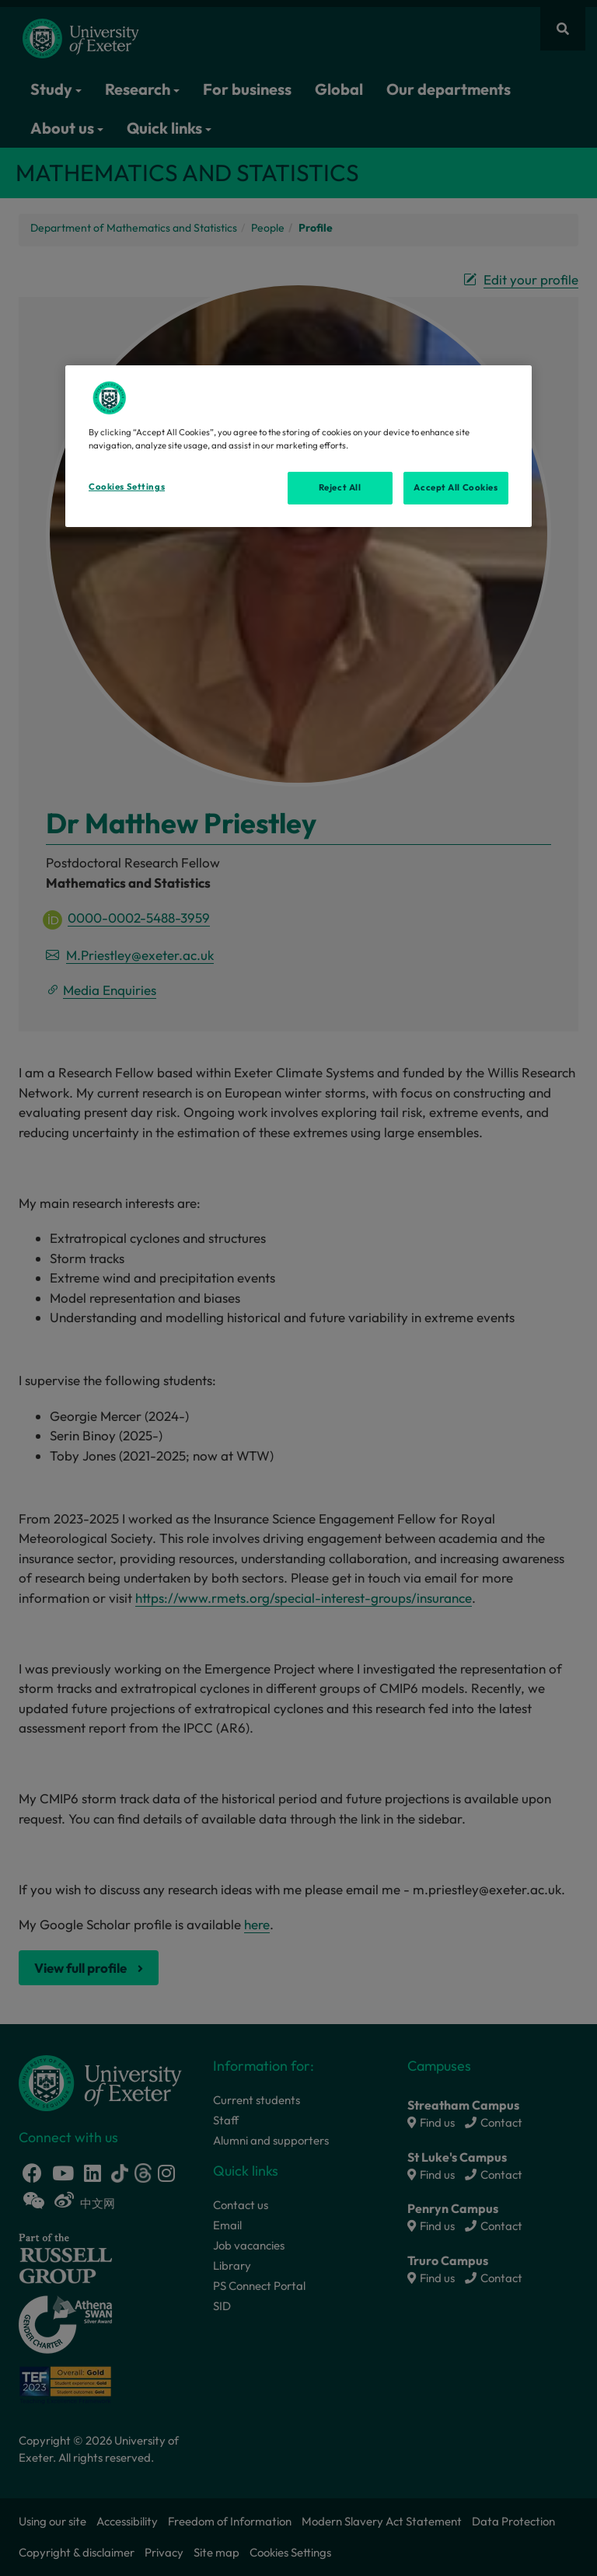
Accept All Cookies (456, 487)
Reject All (340, 487)
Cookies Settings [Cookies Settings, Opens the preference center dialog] (127, 486)
